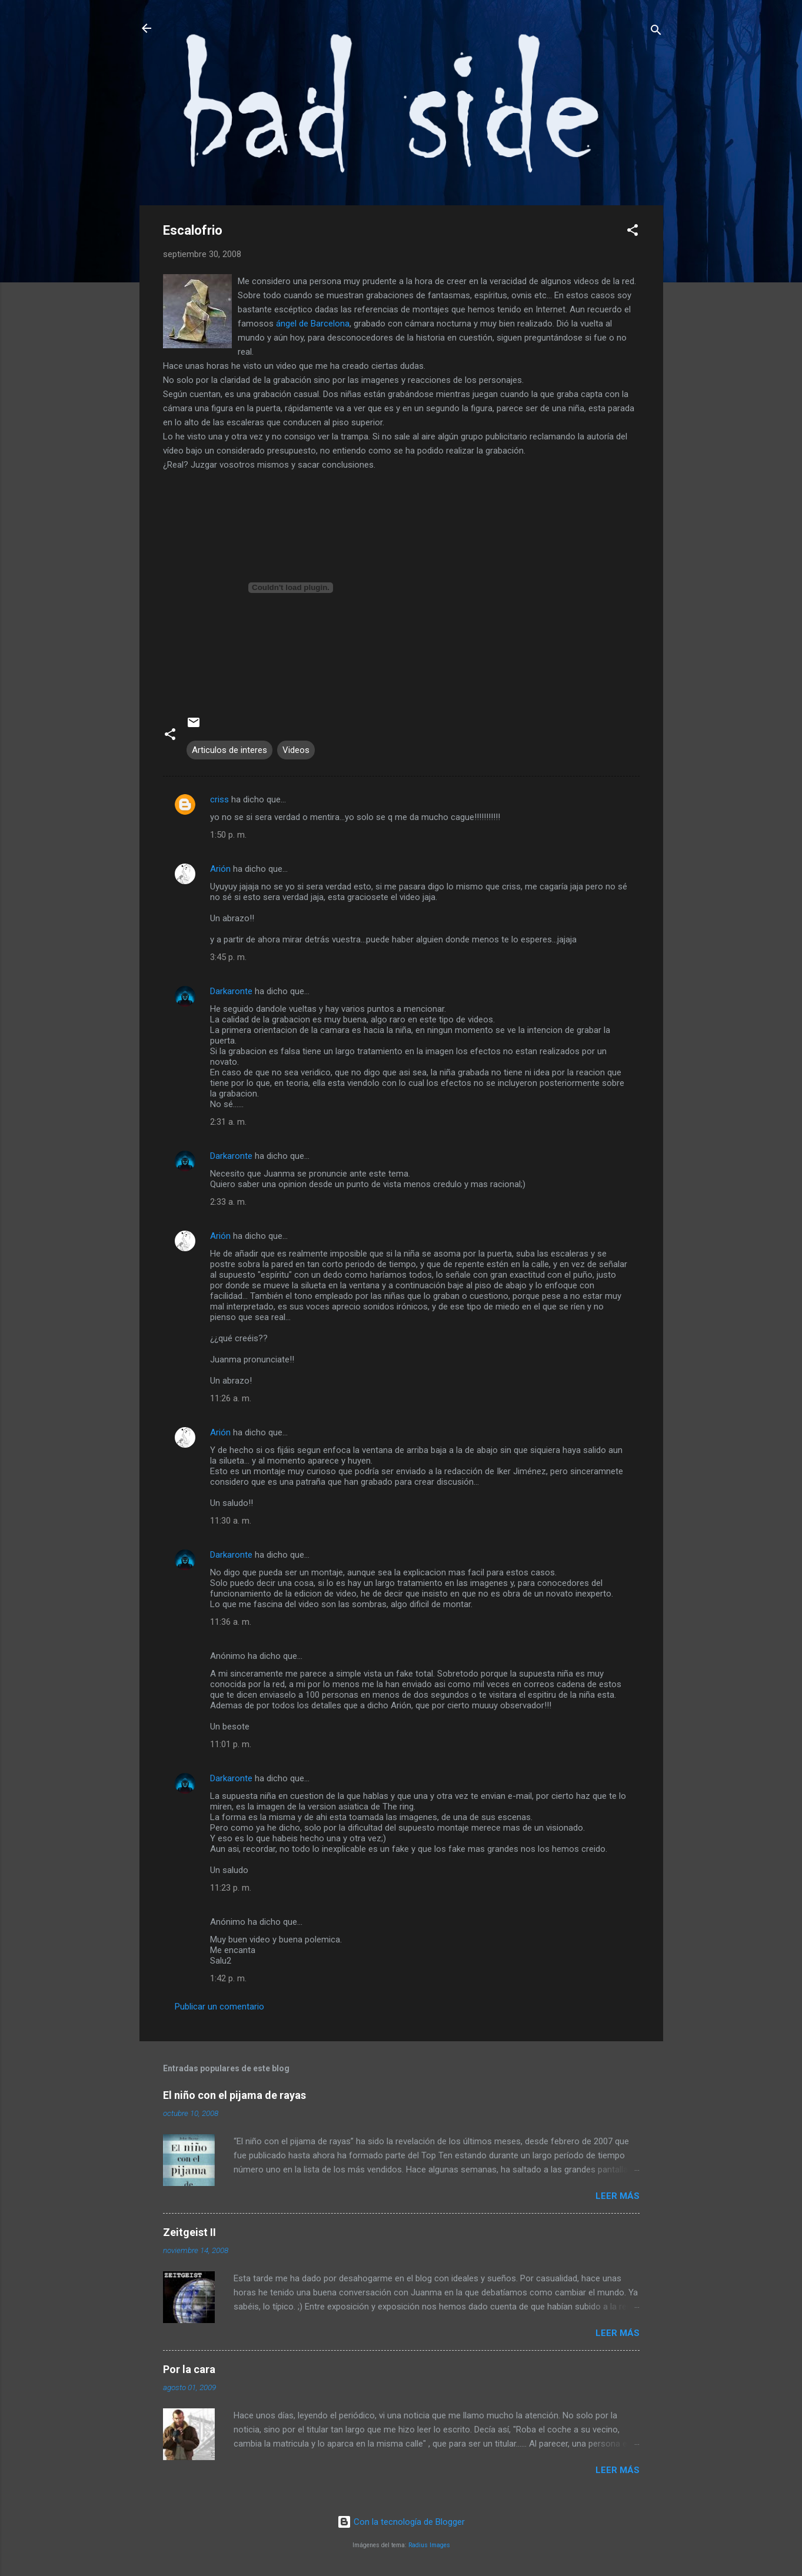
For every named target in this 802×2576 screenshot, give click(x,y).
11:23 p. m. (230, 1887)
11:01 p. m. (230, 1744)
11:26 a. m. (230, 1398)
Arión (220, 869)
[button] (632, 232)
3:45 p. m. (228, 957)
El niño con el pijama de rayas (234, 2095)
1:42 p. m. (228, 1978)
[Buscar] (656, 32)
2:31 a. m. (228, 1122)
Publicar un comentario (219, 2006)
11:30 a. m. (230, 1520)
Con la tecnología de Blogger (401, 2522)
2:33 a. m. (228, 1202)
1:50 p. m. (228, 834)
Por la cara (189, 2369)
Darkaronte (231, 991)
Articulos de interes (229, 750)
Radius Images (429, 2545)
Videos (296, 750)
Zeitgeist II (189, 2232)
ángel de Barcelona (313, 323)
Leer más (617, 2196)
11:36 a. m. (230, 1622)
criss (219, 799)
